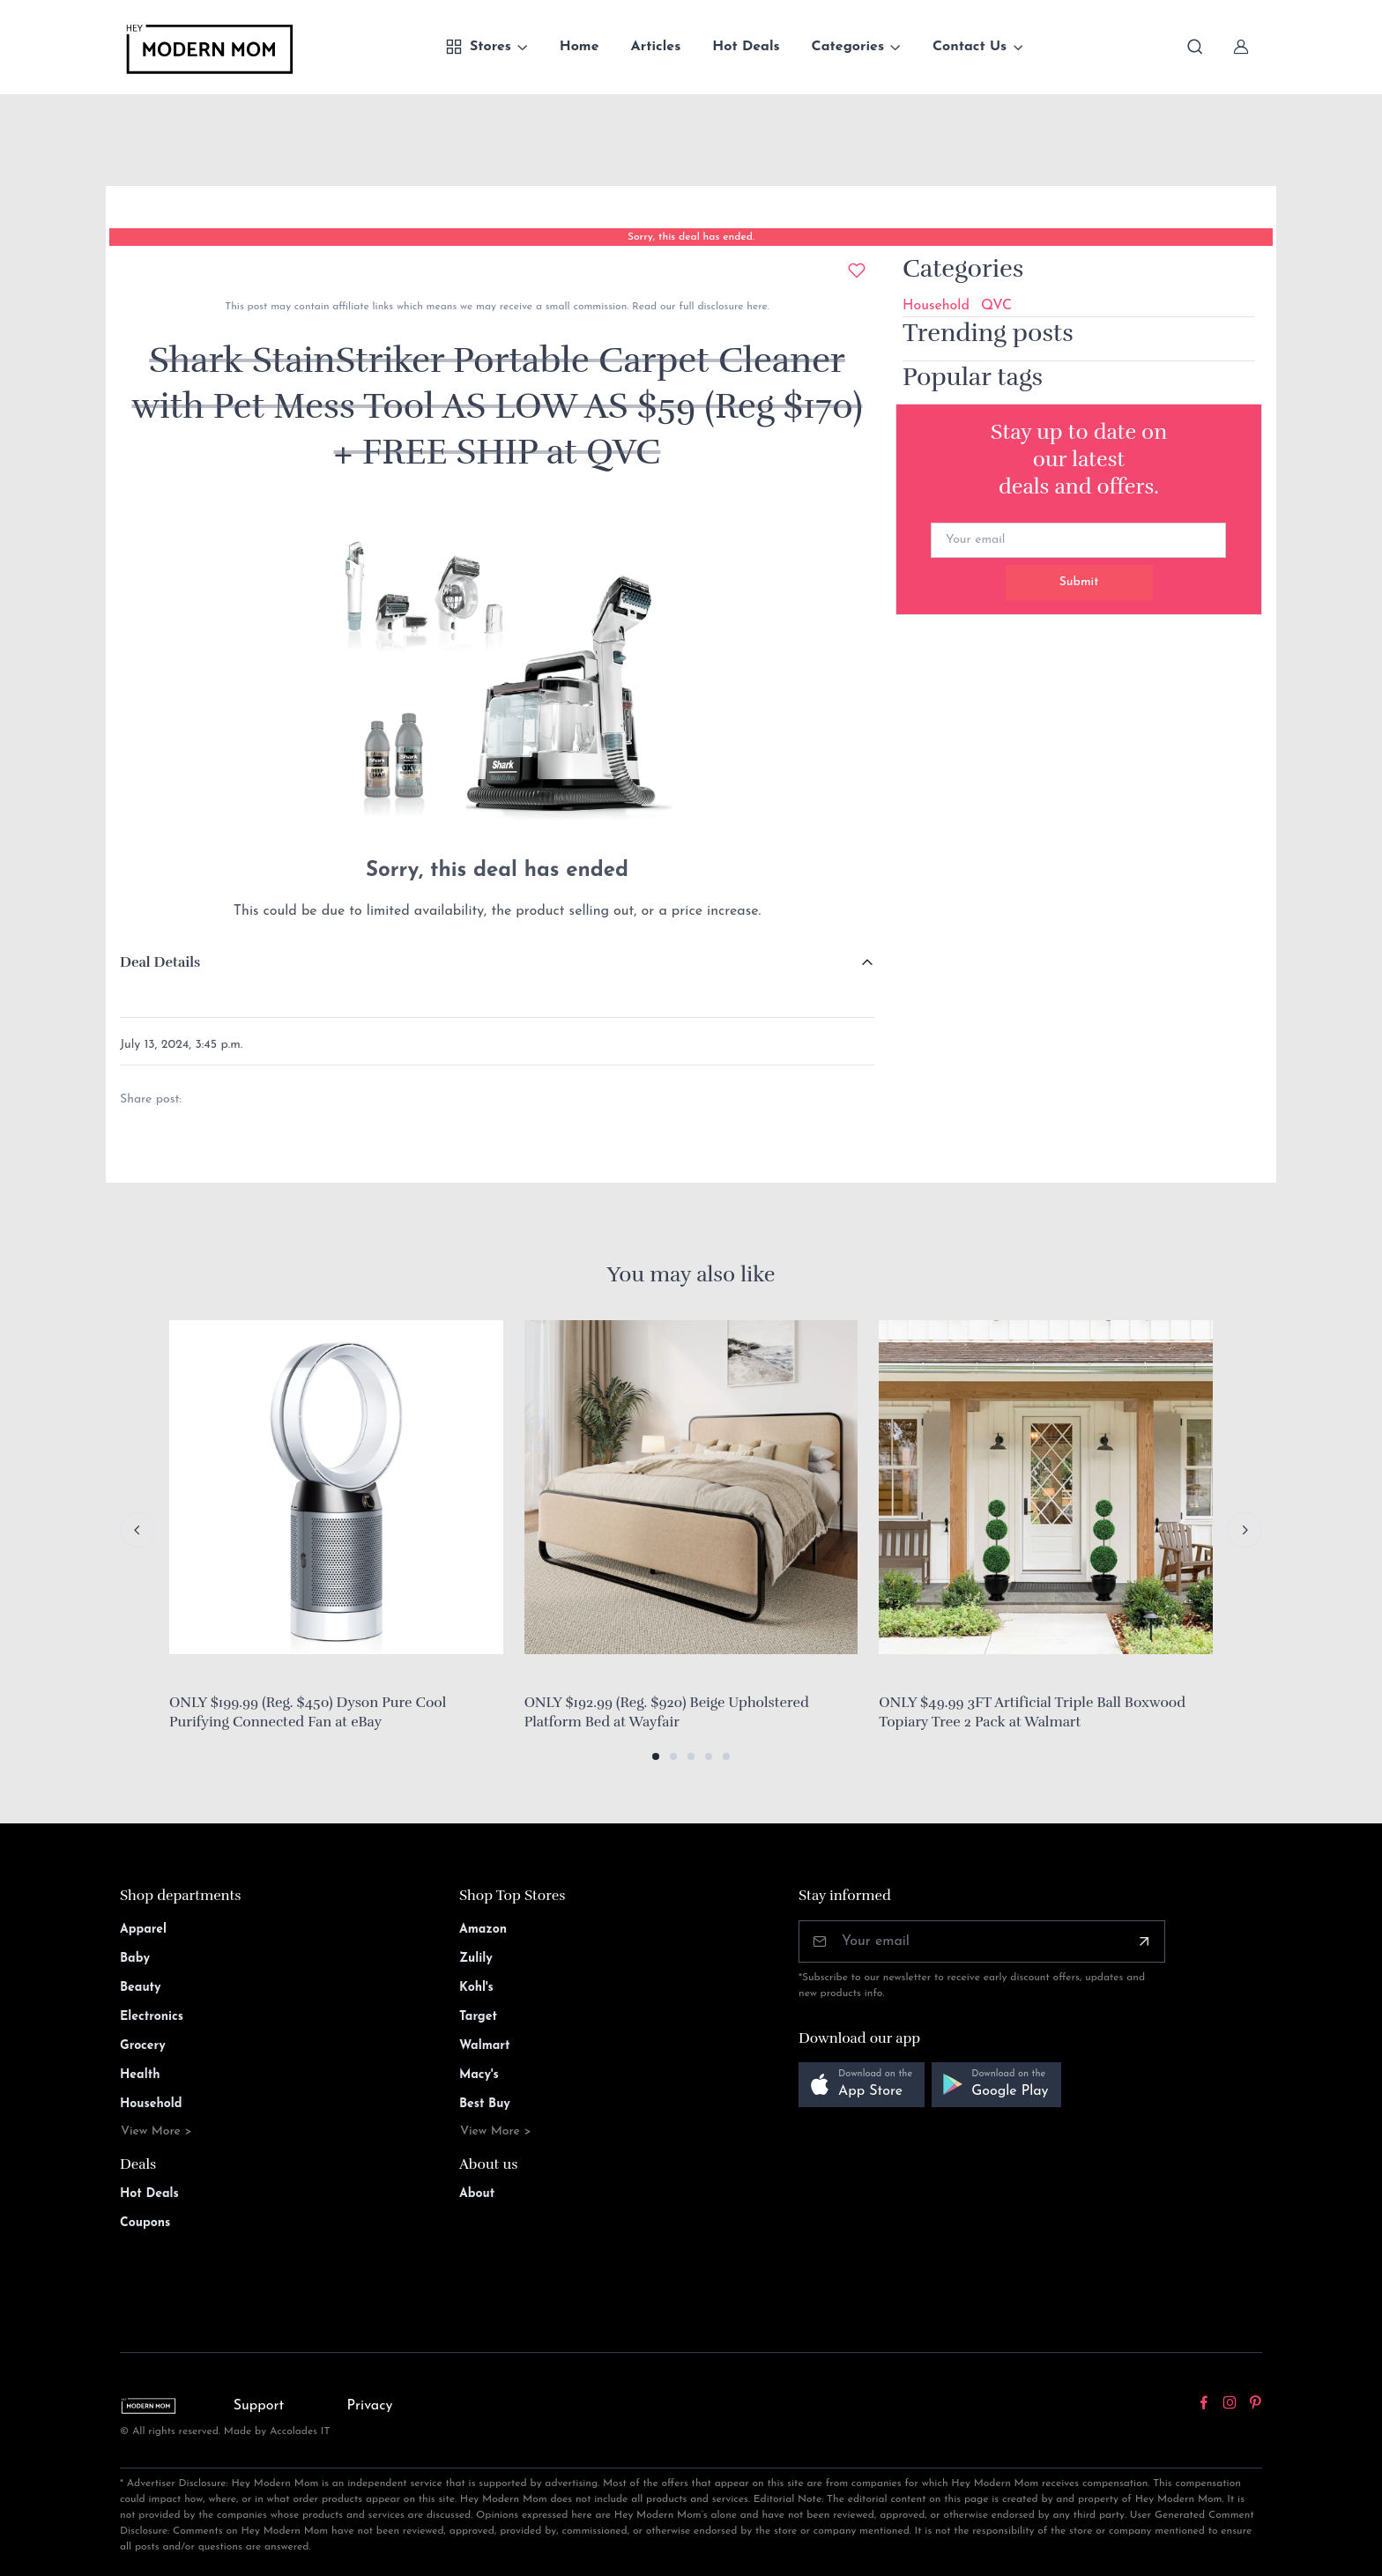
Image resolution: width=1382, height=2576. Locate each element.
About (476, 2194)
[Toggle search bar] (1195, 47)
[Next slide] (1244, 1530)
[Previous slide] (137, 1530)
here (755, 306)
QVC (996, 306)
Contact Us (969, 47)
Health (140, 2075)
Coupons (145, 2223)
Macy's (479, 2075)
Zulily (476, 1958)
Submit (1079, 582)
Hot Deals (745, 47)
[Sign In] (1241, 47)
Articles (656, 47)
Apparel (143, 1929)
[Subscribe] (1144, 1941)
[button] (655, 1756)
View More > (156, 2131)
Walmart (484, 2046)
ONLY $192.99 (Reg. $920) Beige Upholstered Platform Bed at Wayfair (666, 1712)
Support (259, 2406)
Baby (135, 1958)
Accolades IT (300, 2431)
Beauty (140, 1987)
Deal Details (160, 962)
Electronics (151, 2016)
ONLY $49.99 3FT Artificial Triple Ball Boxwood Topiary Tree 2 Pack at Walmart (1032, 1712)
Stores (478, 47)
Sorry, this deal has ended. (691, 237)
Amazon (483, 1929)
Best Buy (484, 2104)
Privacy (370, 2406)
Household (936, 306)
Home (579, 47)
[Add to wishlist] (856, 270)
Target (478, 2016)
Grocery (143, 2046)
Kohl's (476, 1987)
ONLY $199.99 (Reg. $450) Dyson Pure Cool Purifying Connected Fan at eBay (307, 1712)
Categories (848, 47)
